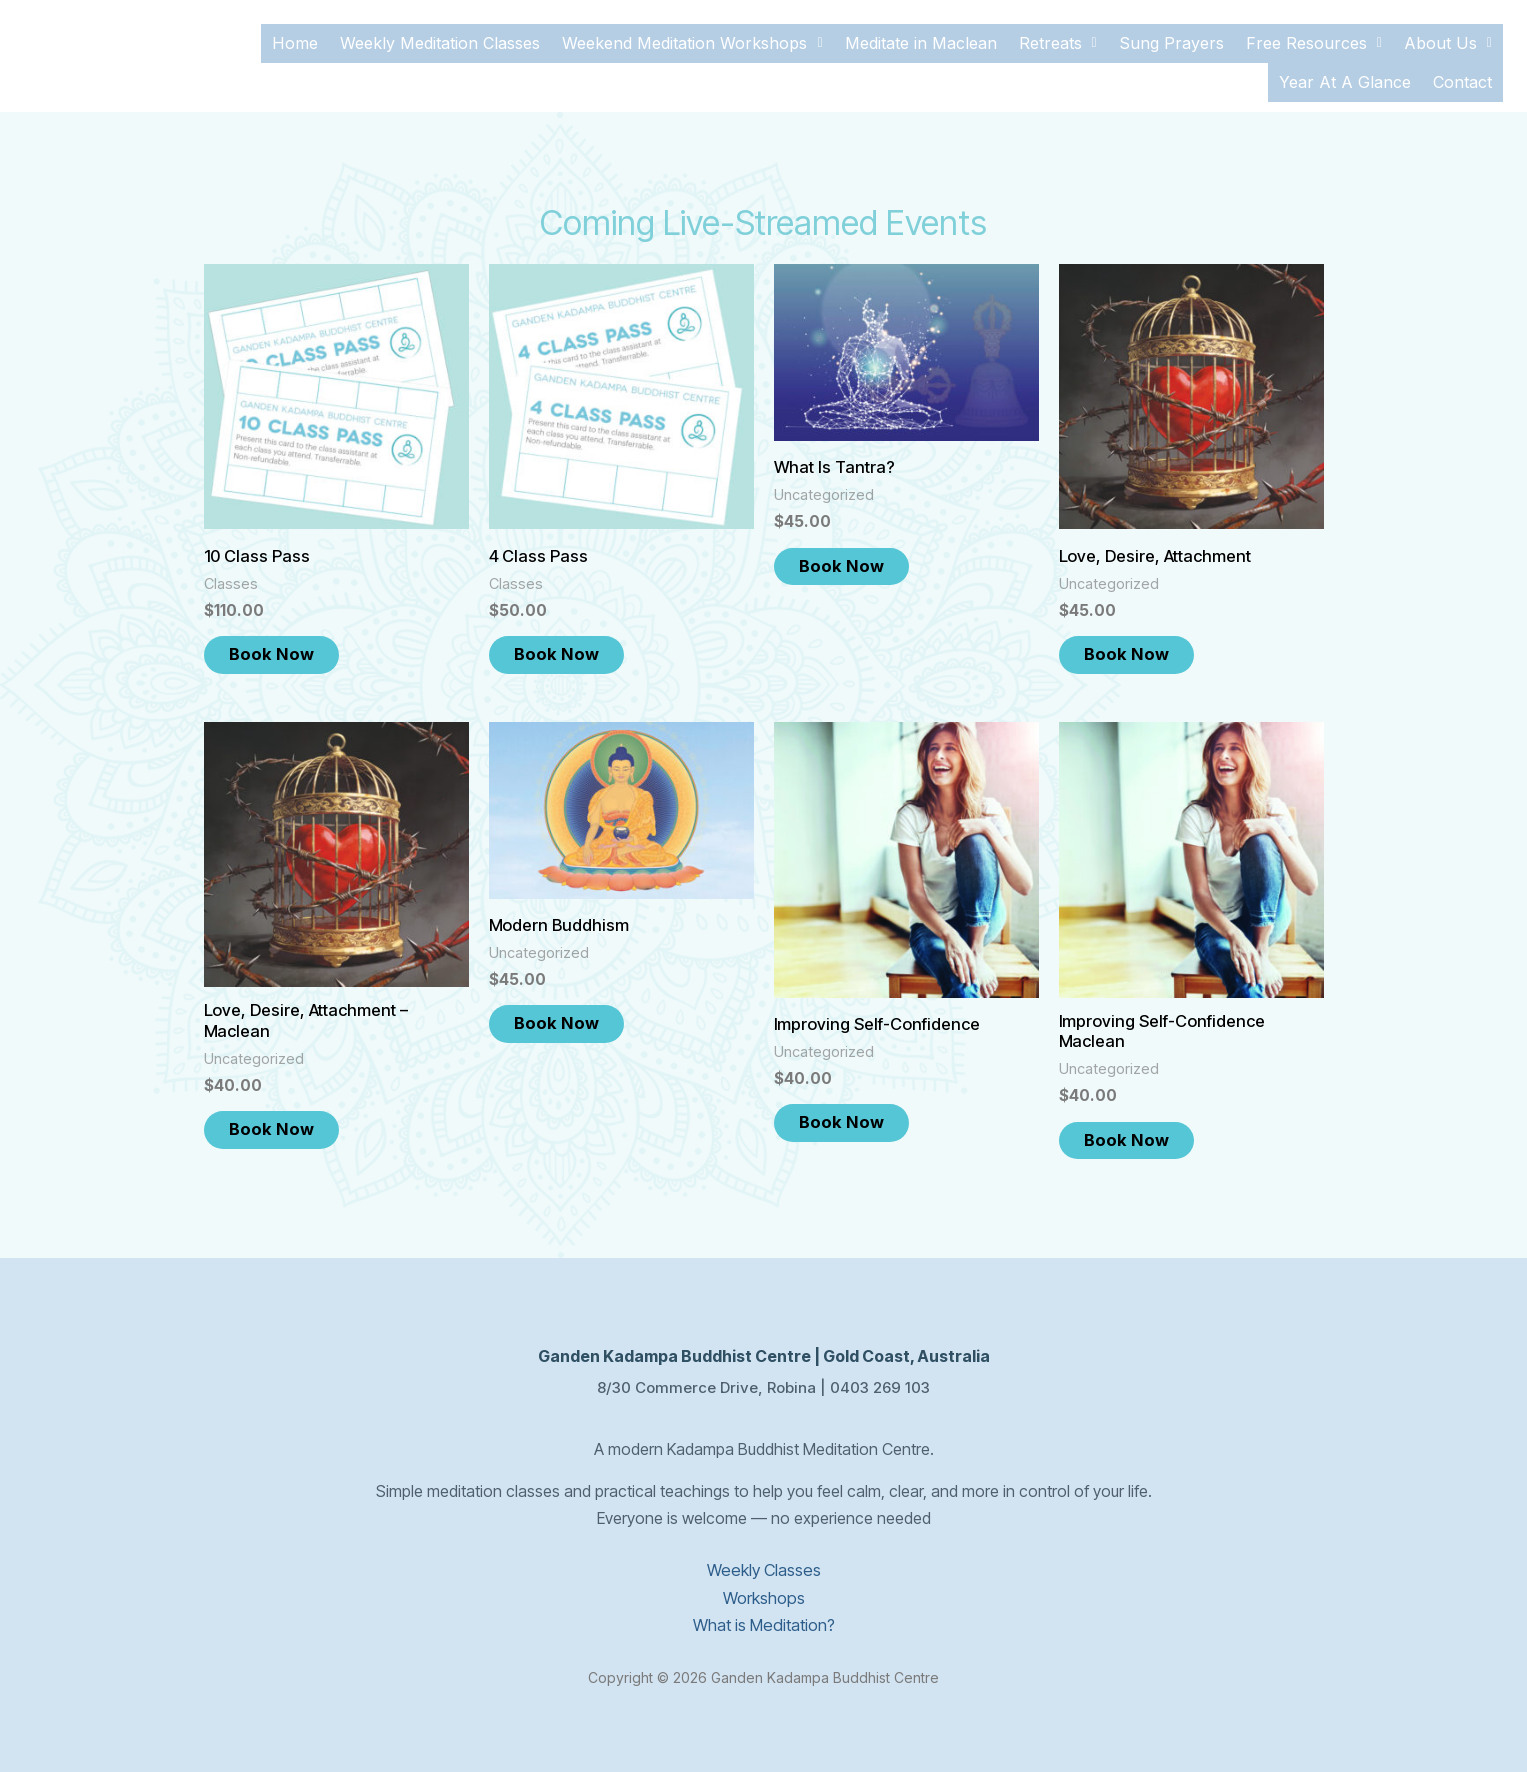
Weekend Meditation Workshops (692, 40)
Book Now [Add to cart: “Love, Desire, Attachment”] (1139, 643)
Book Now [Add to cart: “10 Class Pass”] (284, 643)
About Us (1448, 40)
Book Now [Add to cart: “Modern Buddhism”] (569, 1014)
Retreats (1058, 40)
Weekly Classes (764, 1562)
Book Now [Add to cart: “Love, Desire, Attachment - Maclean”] (284, 1121)
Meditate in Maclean (921, 40)
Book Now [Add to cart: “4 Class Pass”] (569, 643)
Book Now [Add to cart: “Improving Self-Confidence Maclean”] (1139, 1132)
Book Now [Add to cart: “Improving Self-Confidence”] (854, 1113)
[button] (692, 40)
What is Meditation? (763, 1616)
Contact (1462, 72)
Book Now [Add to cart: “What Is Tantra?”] (854, 555)
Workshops (764, 1589)
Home (295, 40)
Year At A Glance (1345, 72)
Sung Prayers (1171, 40)
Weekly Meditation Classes (440, 40)
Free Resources (1314, 40)
